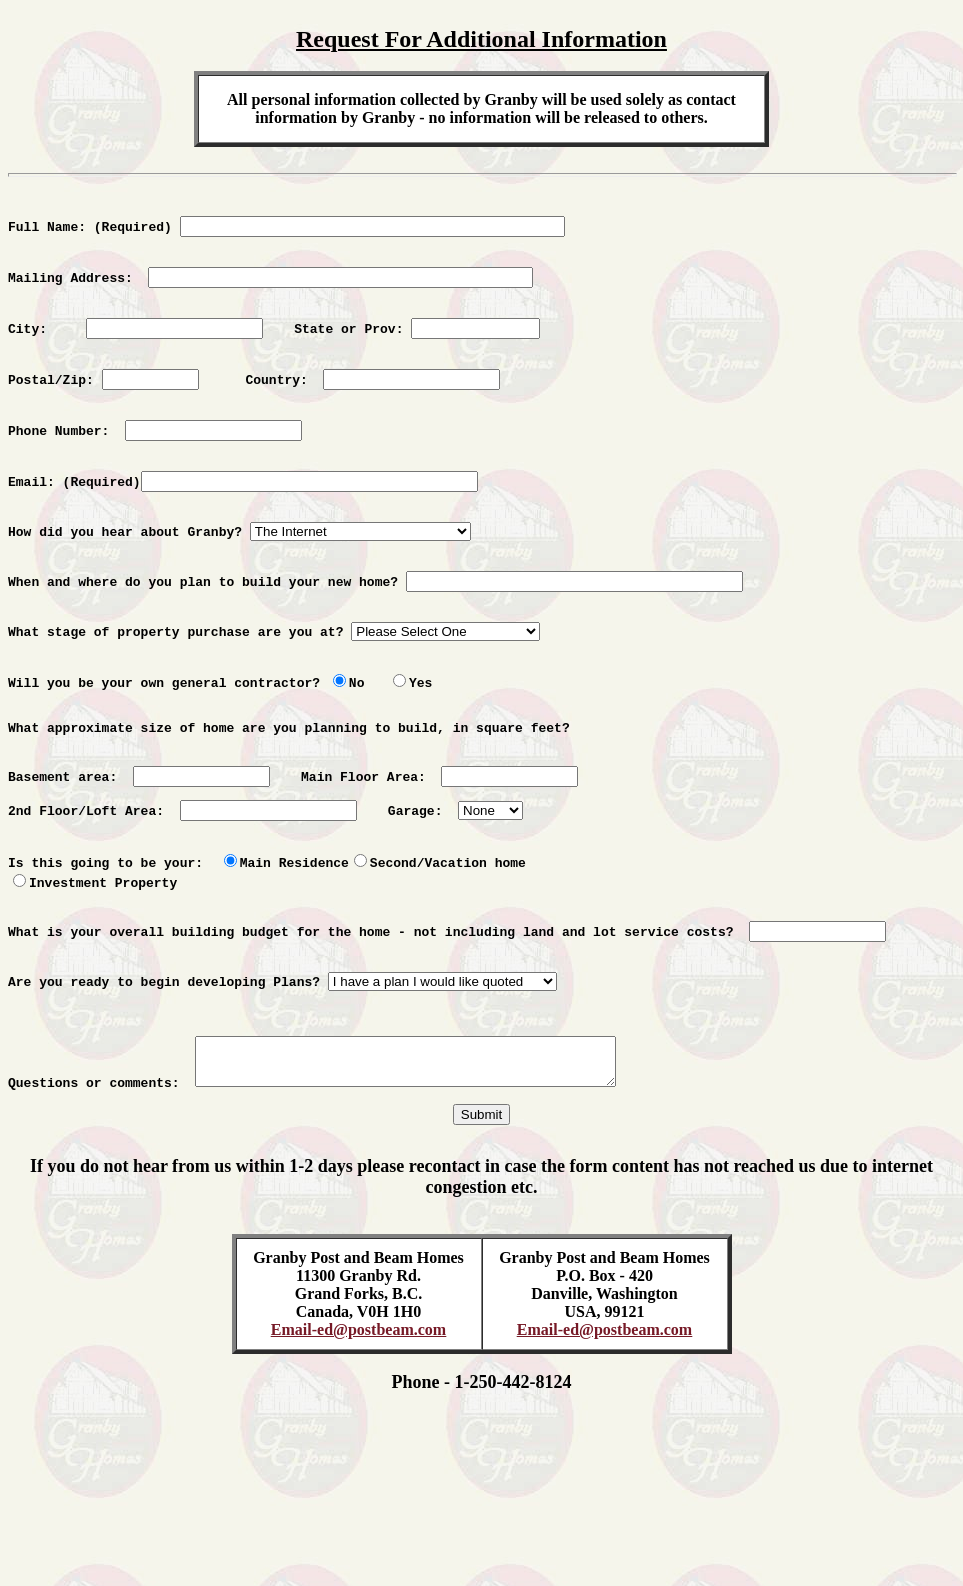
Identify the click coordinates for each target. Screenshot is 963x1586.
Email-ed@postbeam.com (358, 1434)
